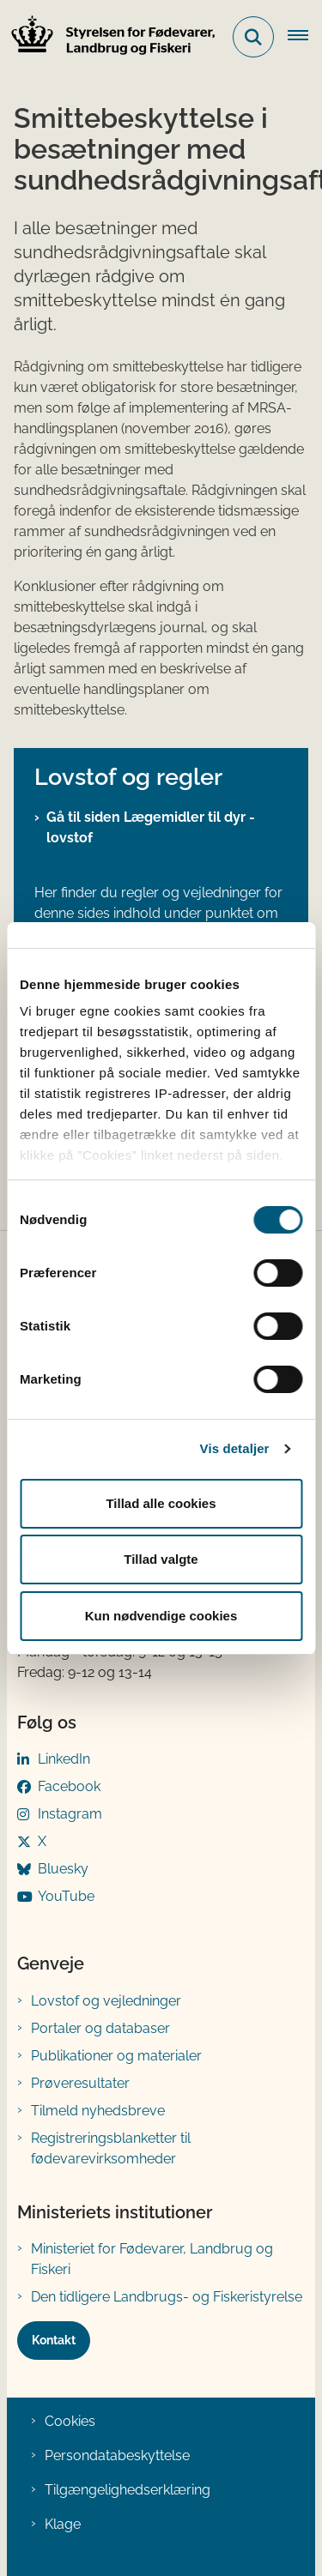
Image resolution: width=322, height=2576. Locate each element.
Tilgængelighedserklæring (127, 2490)
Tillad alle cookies (161, 1503)
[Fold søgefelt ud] (253, 36)
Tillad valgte (160, 1559)
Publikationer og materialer (116, 2056)
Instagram (70, 1814)
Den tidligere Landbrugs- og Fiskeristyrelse (166, 2297)
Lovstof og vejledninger (106, 2001)
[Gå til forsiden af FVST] (108, 37)
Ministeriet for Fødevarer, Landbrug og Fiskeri (152, 2259)
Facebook (69, 1786)
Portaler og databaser (100, 2028)
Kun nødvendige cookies (161, 1615)
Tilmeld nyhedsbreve (98, 2110)
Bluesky (63, 1869)
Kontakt (54, 2340)
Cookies (70, 2421)
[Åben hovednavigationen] (305, 37)
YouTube (66, 1896)
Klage (63, 2524)
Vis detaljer (235, 1448)
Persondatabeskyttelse (117, 2455)
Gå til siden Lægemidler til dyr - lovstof (150, 827)
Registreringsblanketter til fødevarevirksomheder (111, 2148)
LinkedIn (64, 1759)
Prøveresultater (80, 2083)
